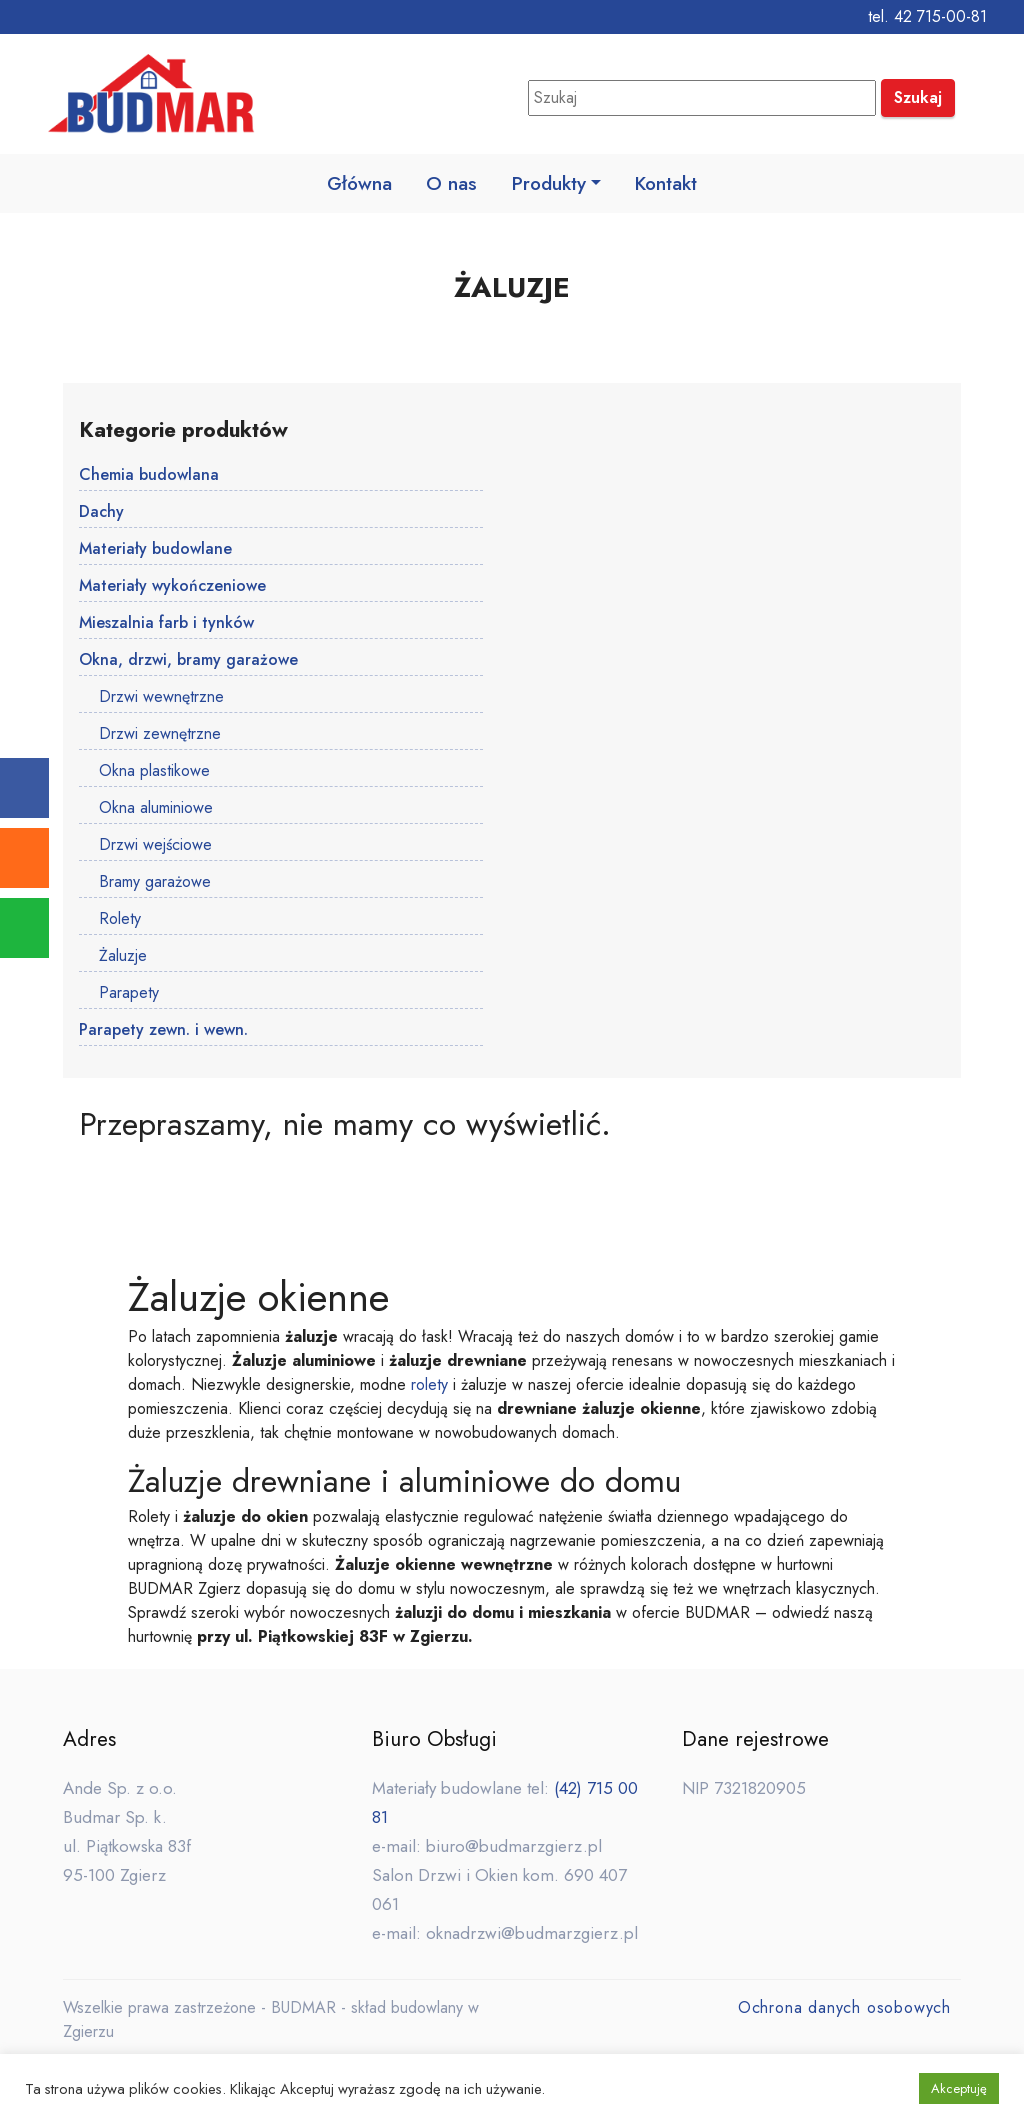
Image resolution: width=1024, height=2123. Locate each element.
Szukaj (918, 97)
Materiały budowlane (155, 550)
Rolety (120, 920)
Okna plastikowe (154, 772)
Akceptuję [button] (959, 2088)
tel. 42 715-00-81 (927, 16)
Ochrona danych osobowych (844, 2010)
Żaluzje (123, 957)
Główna (357, 184)
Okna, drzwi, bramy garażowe (188, 661)
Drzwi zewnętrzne (160, 735)
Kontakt (668, 184)
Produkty (550, 184)
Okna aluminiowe (156, 809)
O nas (451, 184)
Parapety (129, 994)
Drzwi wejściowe (155, 846)
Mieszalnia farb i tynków (166, 624)
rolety (429, 1386)
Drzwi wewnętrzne (161, 698)
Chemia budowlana (149, 476)
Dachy (101, 513)
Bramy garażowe (155, 883)
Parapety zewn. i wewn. (163, 1031)
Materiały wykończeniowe (172, 587)
